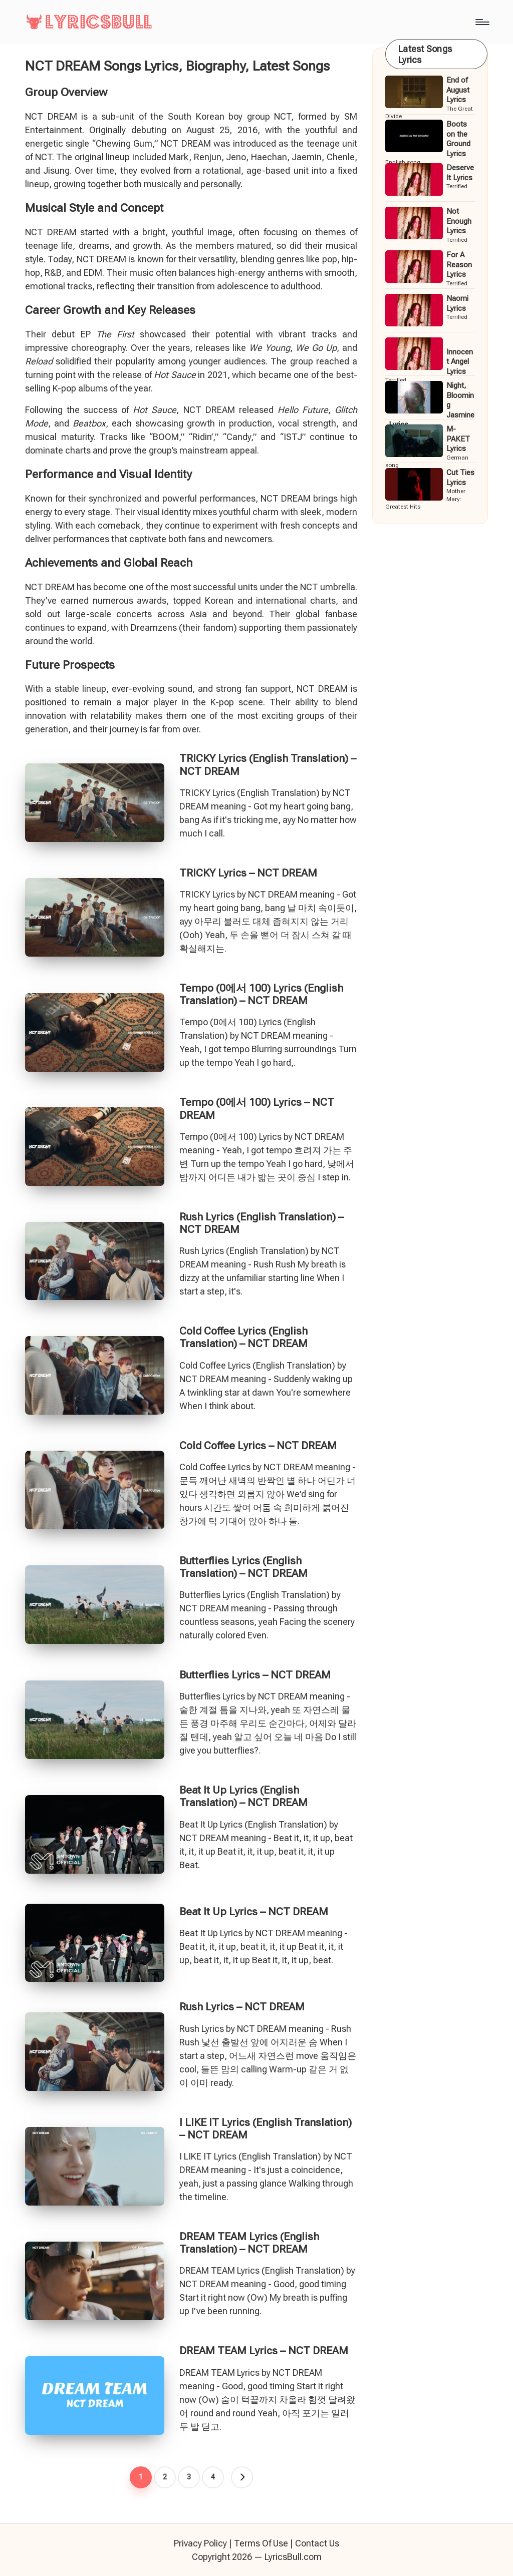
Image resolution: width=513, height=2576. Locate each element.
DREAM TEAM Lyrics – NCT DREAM (263, 2351)
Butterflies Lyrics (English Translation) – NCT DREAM (243, 1567)
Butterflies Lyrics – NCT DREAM (255, 1675)
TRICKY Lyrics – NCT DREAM (248, 873)
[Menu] (481, 22)
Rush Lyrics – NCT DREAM (242, 2007)
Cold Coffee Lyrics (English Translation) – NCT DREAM (243, 1337)
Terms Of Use (261, 2543)
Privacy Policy (200, 2543)
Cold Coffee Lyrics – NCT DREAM (258, 1446)
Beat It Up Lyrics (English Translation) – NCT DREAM (243, 1796)
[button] (242, 2477)
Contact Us (317, 2543)
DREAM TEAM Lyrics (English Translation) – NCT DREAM (249, 2243)
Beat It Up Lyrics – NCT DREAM (253, 1912)
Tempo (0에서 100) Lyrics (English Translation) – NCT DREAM (261, 994)
